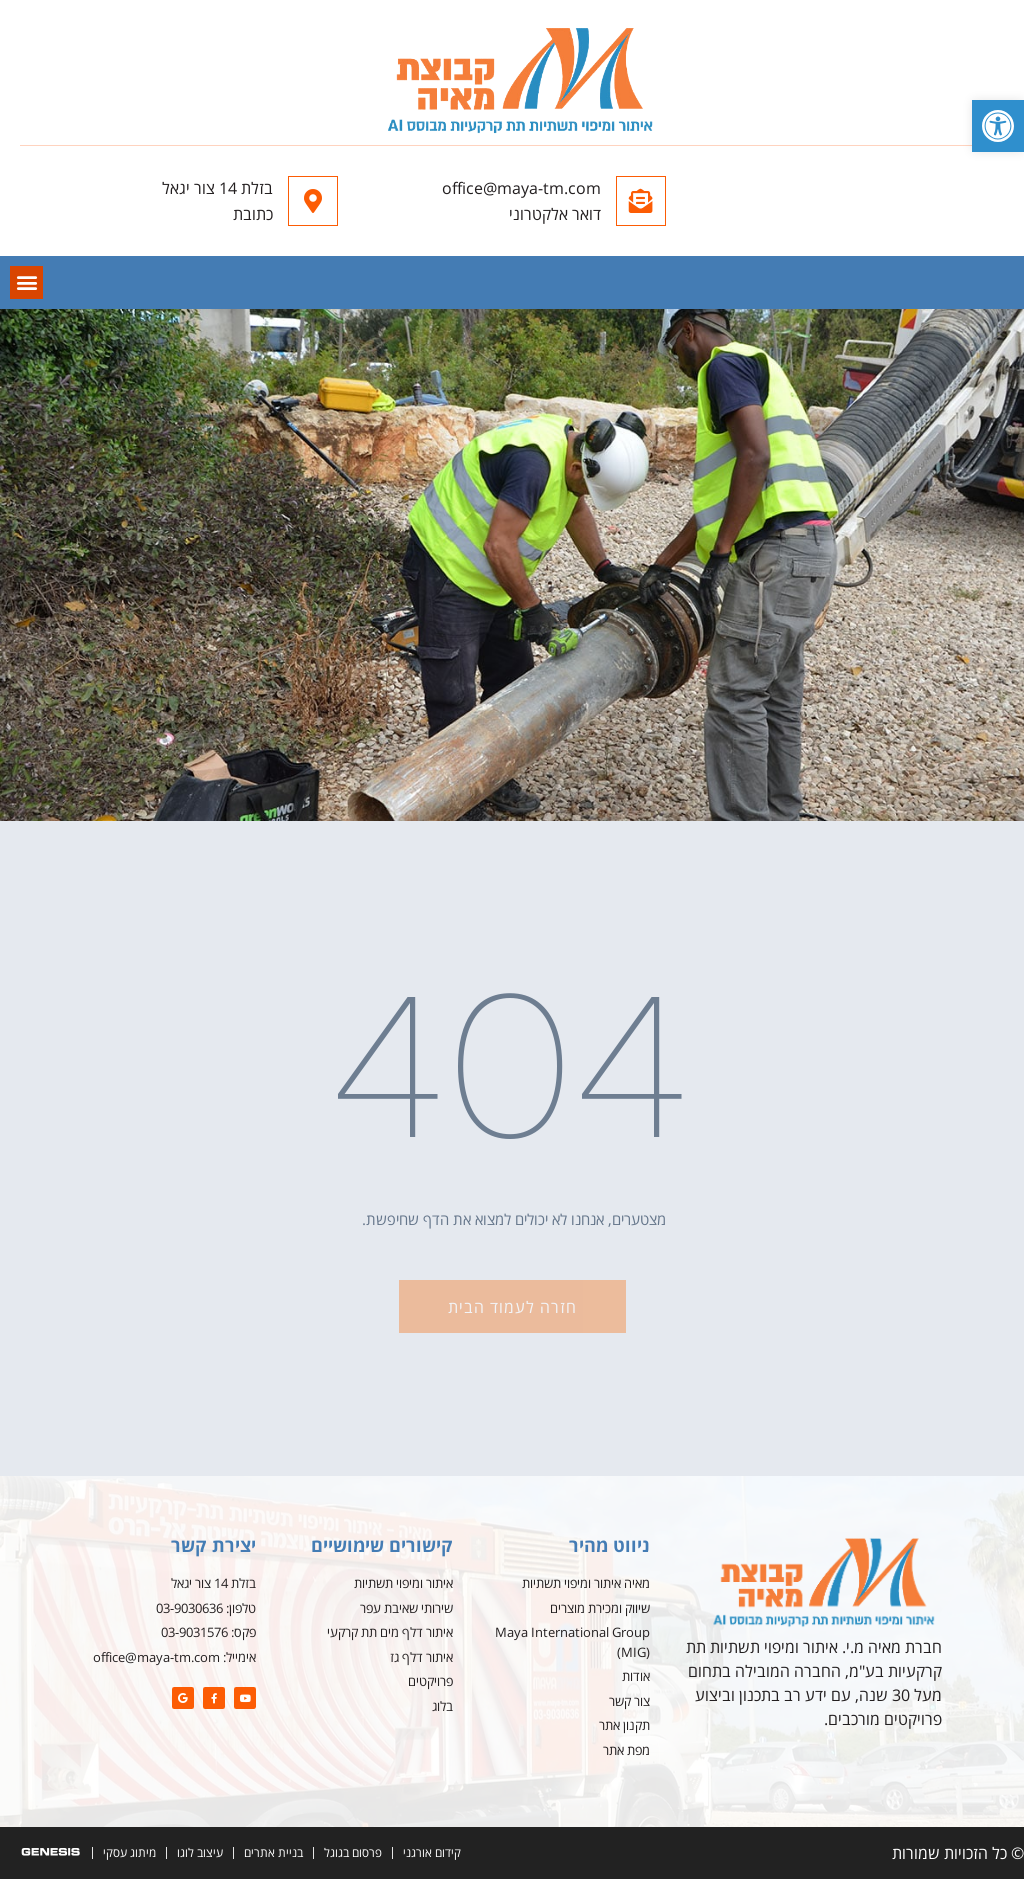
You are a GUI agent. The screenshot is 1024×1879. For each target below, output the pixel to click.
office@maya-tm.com (521, 188)
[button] (998, 126)
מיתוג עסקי (129, 1852)
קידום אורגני (432, 1852)
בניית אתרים (273, 1852)
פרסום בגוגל (353, 1852)
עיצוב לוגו (200, 1852)
